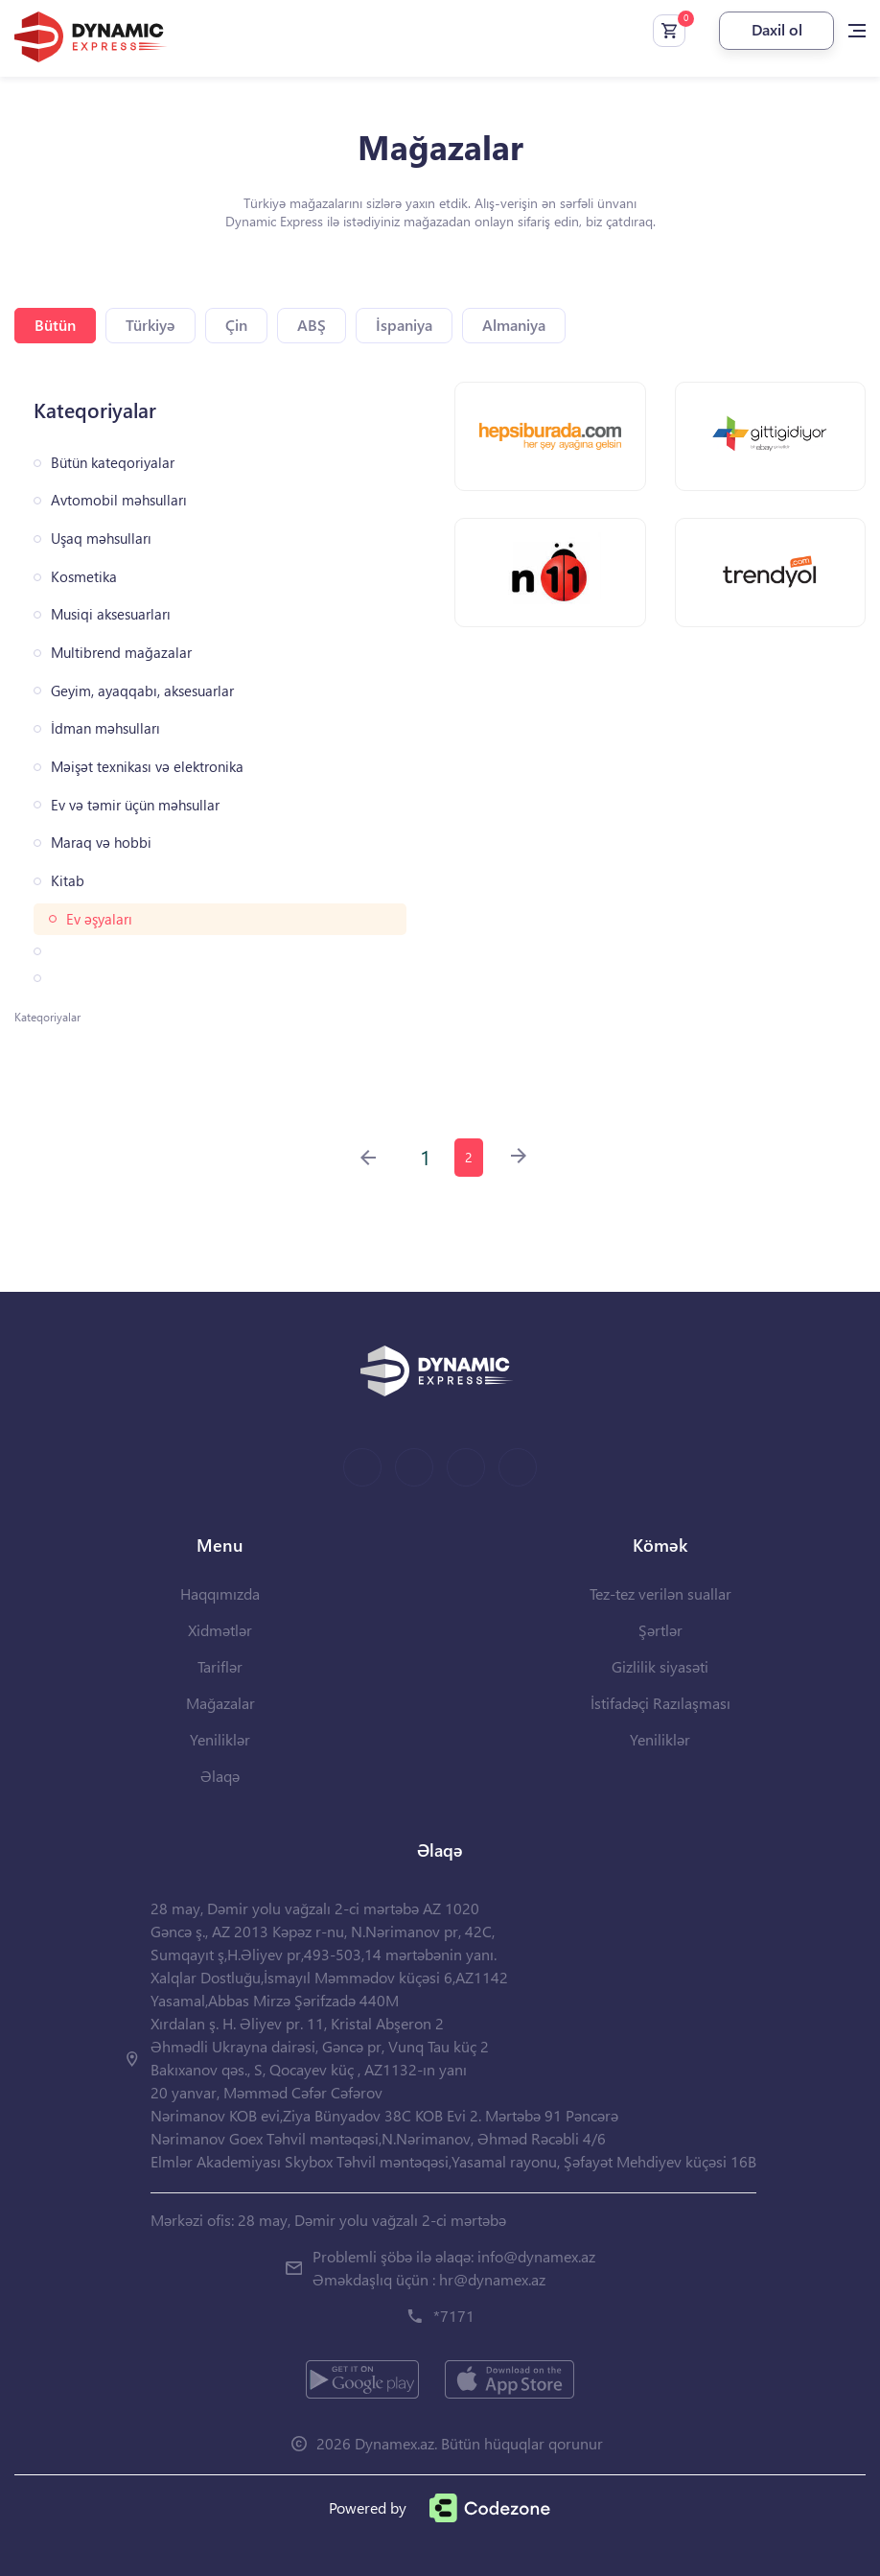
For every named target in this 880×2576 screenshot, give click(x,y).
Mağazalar (220, 1703)
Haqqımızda (220, 1593)
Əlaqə (220, 1776)
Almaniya (513, 325)
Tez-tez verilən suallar (660, 1593)
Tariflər (220, 1666)
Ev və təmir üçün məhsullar (135, 805)
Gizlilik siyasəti (660, 1666)
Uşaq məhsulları (101, 538)
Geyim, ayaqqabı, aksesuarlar (142, 691)
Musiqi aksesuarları (111, 614)
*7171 (454, 2316)
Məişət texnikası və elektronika (147, 767)
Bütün (55, 325)
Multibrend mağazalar (121, 653)
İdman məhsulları (105, 728)
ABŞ (311, 325)
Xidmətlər (220, 1630)
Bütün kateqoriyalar (112, 463)
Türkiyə (150, 325)
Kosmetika (84, 577)
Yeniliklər (220, 1739)
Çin (236, 325)
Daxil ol (777, 29)
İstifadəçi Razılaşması (660, 1703)
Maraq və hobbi (101, 842)
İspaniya (404, 325)
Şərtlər (660, 1630)
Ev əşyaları (99, 919)
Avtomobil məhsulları (119, 500)
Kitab (67, 881)
